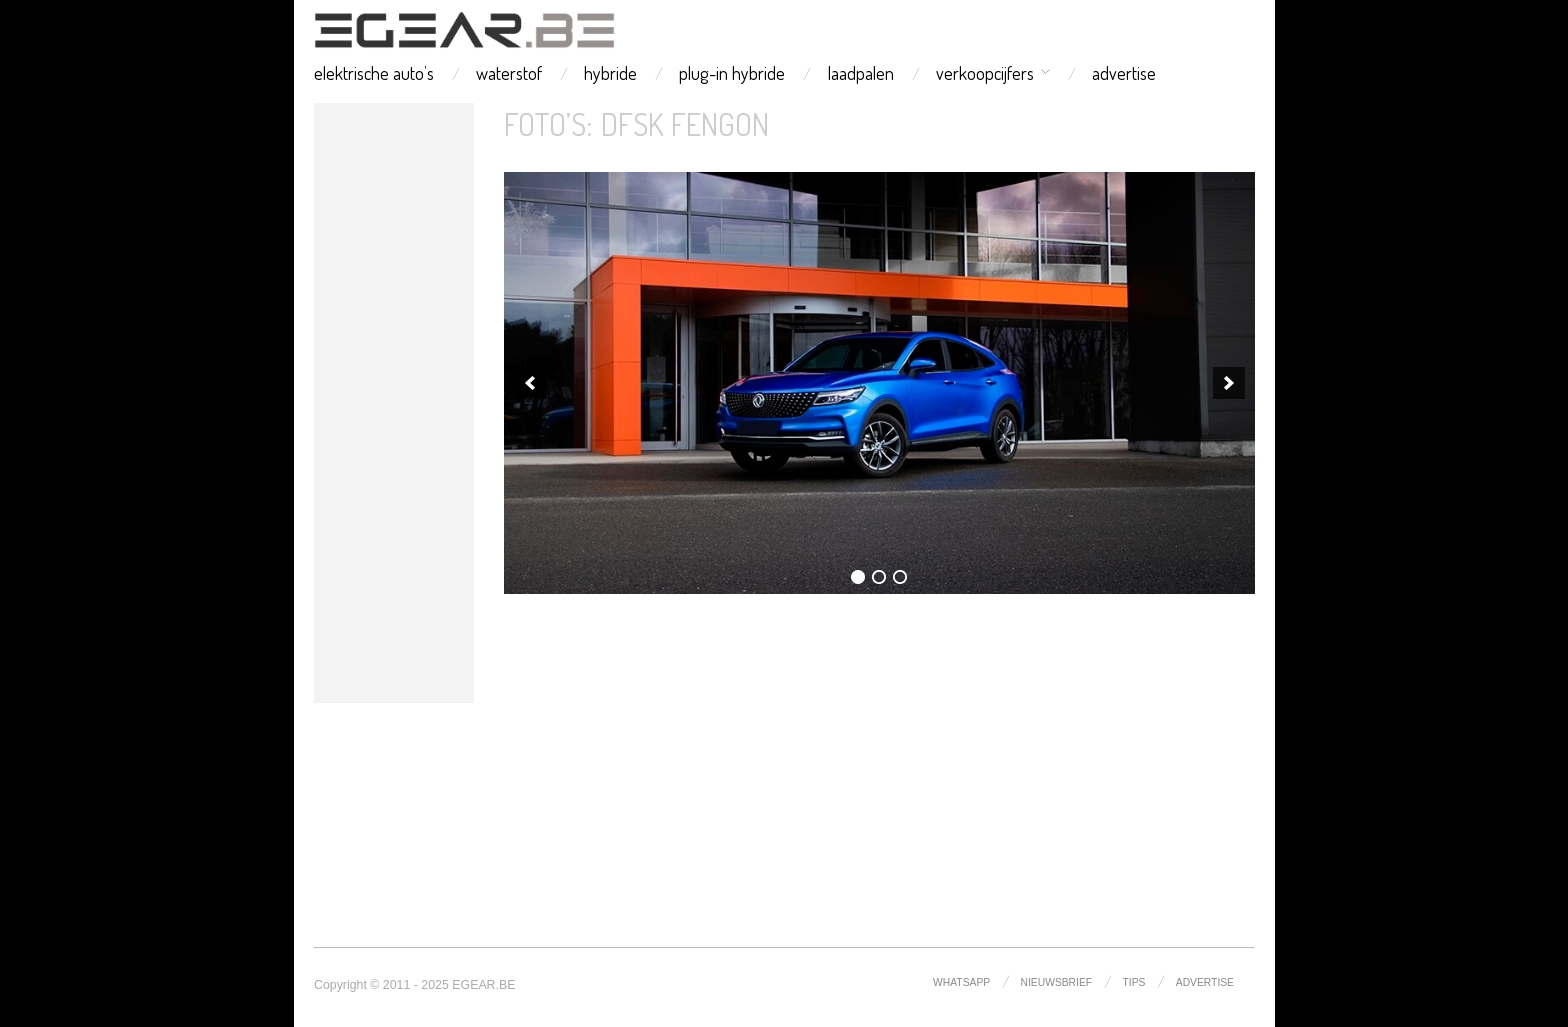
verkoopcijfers (985, 73)
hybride (610, 73)
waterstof (509, 73)
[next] (1229, 383)
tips (1134, 982)
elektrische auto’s (374, 73)
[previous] (530, 383)
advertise (1124, 73)
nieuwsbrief (1057, 982)
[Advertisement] (394, 403)
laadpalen (861, 73)
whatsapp (961, 982)
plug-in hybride (732, 73)
